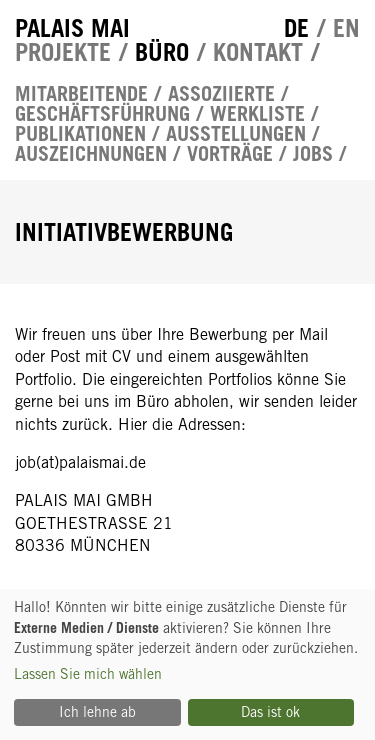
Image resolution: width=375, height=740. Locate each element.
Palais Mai (72, 28)
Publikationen (80, 134)
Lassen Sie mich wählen (88, 674)
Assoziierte (221, 94)
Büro (162, 52)
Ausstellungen (236, 134)
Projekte (63, 52)
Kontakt (258, 52)
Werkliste (257, 114)
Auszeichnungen (91, 154)
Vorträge (230, 154)
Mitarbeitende (81, 94)
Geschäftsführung (102, 114)
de (296, 28)
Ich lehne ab (97, 712)
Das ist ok (270, 712)
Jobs (313, 154)
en (346, 28)
